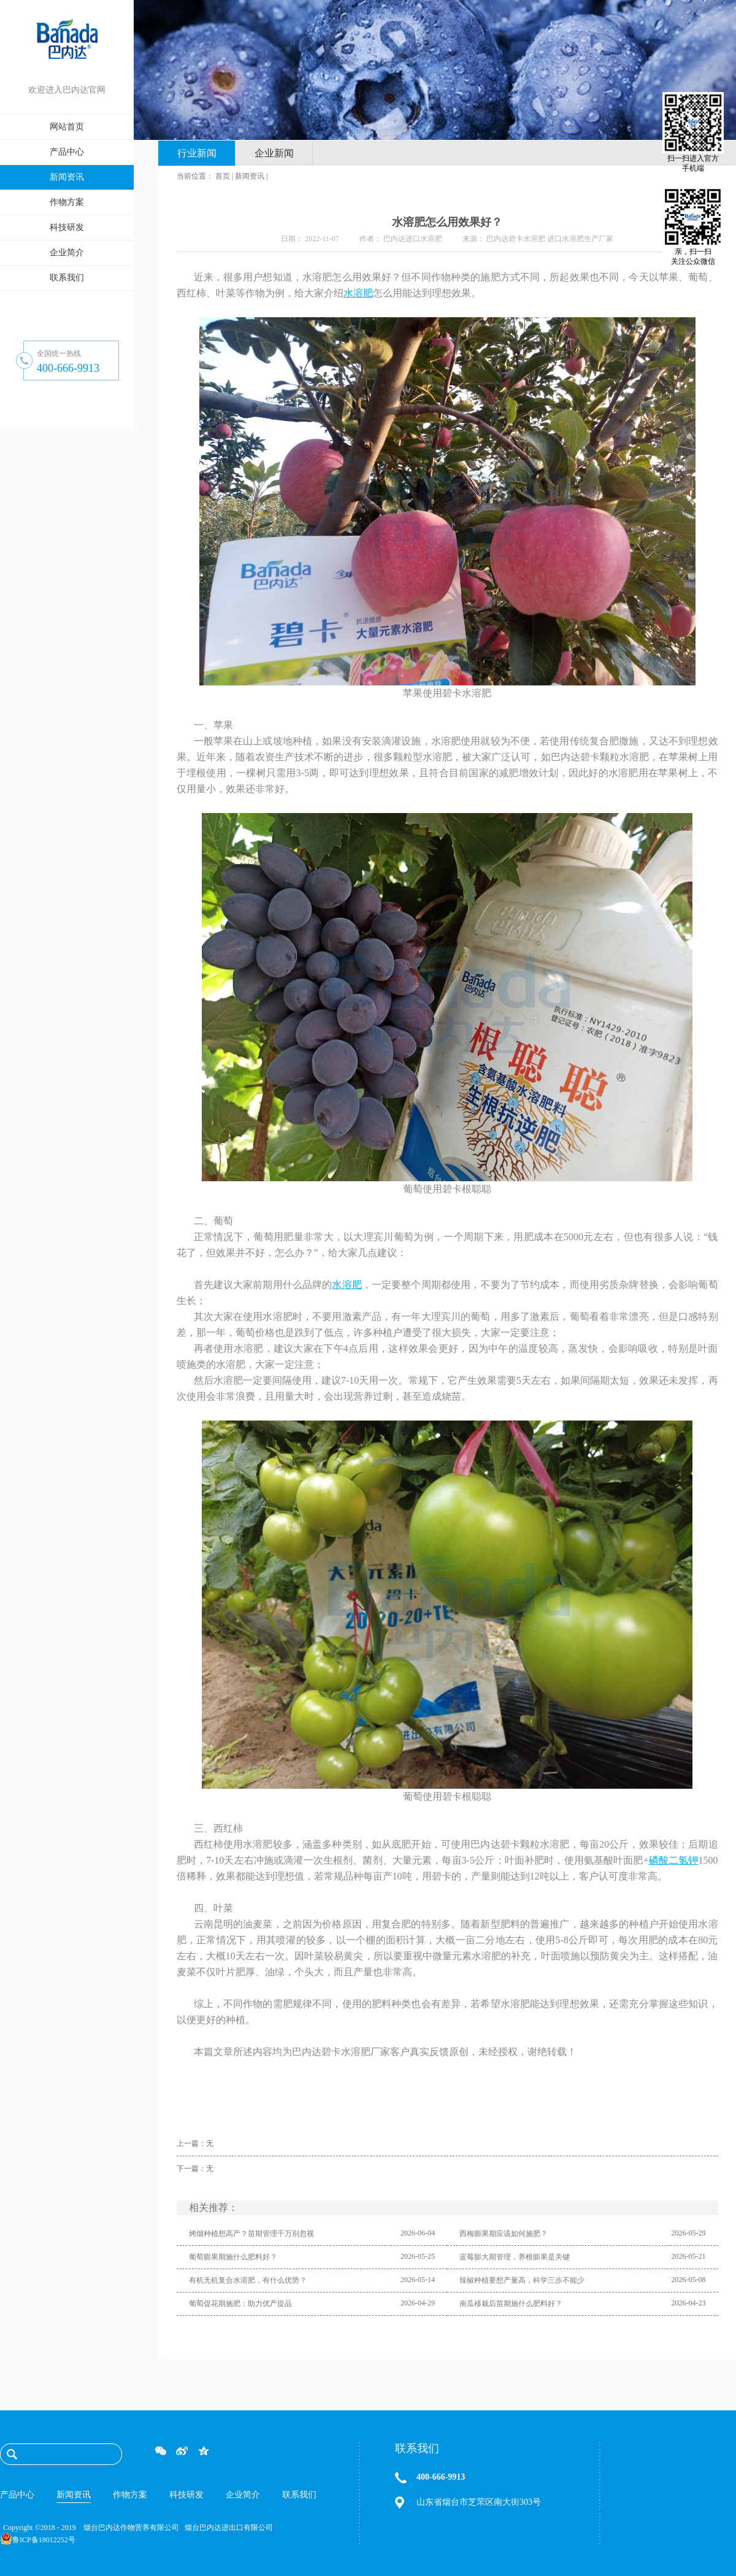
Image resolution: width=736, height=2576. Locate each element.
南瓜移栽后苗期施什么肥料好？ (510, 2303)
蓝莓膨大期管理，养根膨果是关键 (514, 2257)
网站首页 (67, 126)
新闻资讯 (249, 176)
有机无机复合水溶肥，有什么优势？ (248, 2280)
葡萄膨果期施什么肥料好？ (233, 2257)
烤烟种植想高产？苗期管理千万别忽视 (251, 2233)
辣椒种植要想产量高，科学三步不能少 (522, 2280)
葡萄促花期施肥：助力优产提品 (240, 2303)
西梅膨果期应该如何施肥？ (503, 2233)
